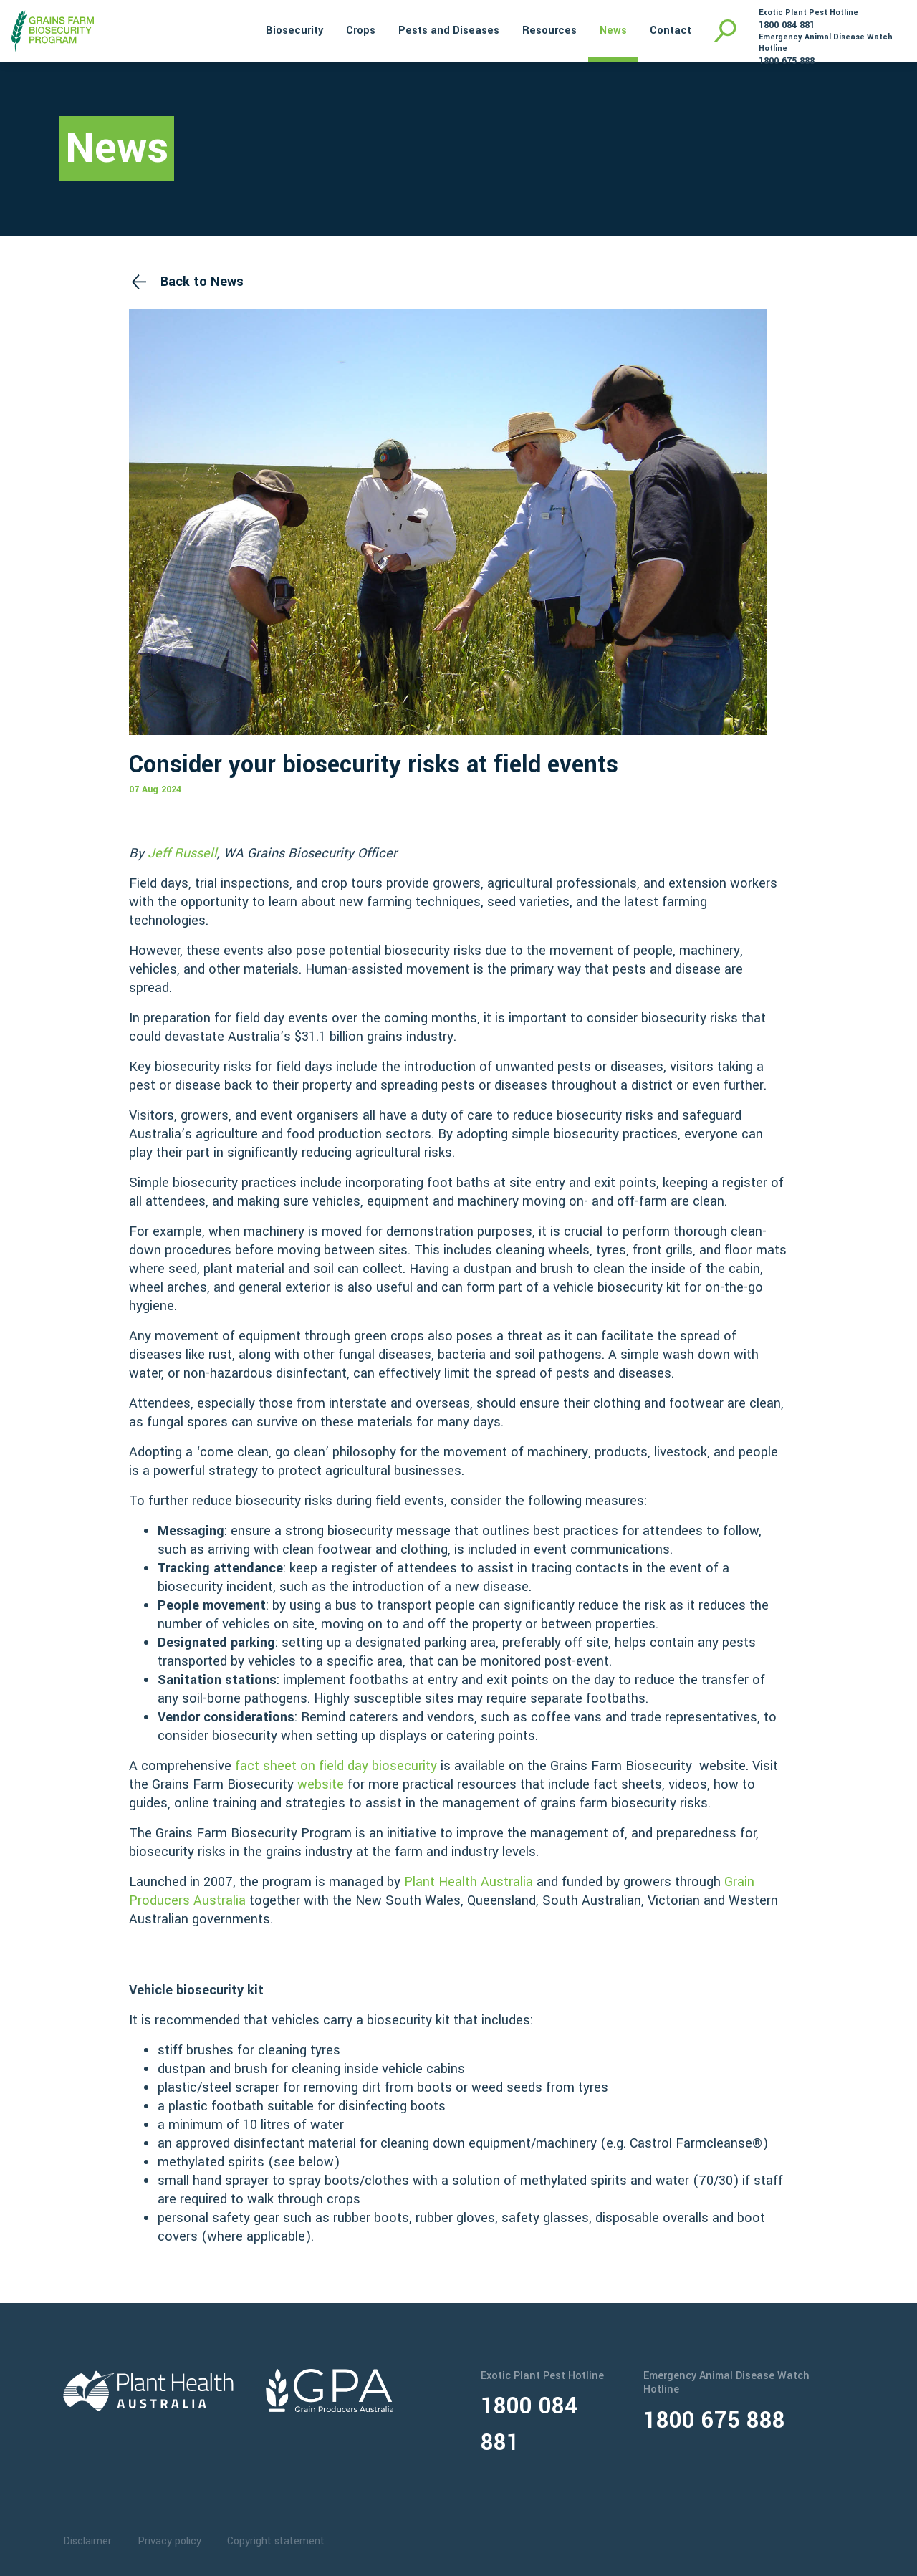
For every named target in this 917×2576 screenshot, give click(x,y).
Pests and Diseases (448, 30)
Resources (549, 30)
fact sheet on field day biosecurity (336, 1765)
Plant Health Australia (470, 1882)
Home (235, 29)
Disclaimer (87, 2541)
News (613, 30)
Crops (360, 30)
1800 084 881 (787, 25)
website (320, 1784)
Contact (670, 30)
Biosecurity (294, 30)
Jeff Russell (182, 853)
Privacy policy (169, 2541)
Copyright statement (276, 2541)
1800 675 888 (787, 60)
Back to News (202, 281)
